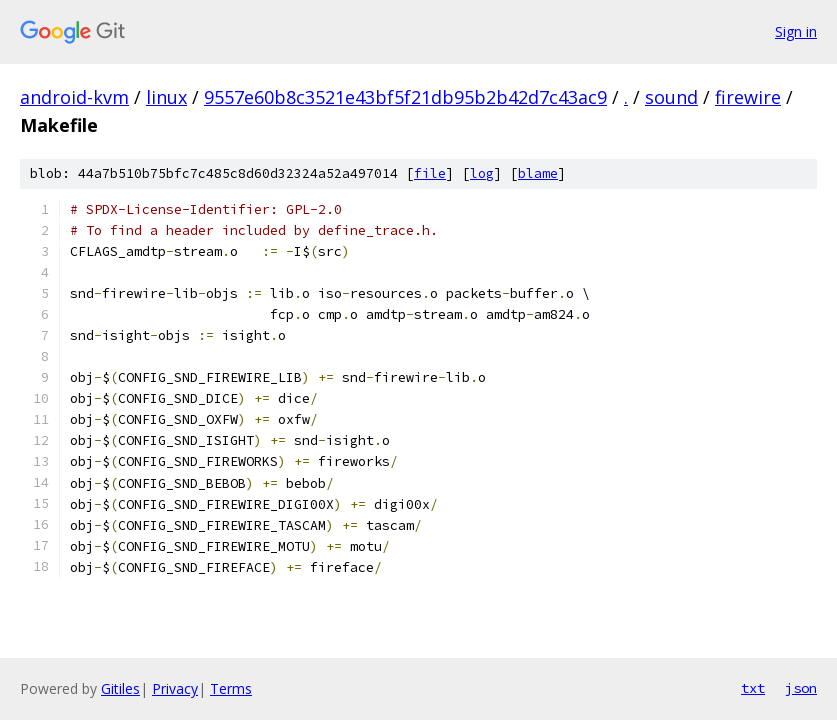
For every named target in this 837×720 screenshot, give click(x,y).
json (801, 688)
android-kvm (74, 97)
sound (671, 97)
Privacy (175, 688)
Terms (231, 688)
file (430, 173)
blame (538, 173)
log (482, 173)
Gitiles (120, 688)
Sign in (796, 31)
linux (166, 97)
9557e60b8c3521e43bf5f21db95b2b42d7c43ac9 (405, 97)
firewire (748, 97)
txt (753, 688)
